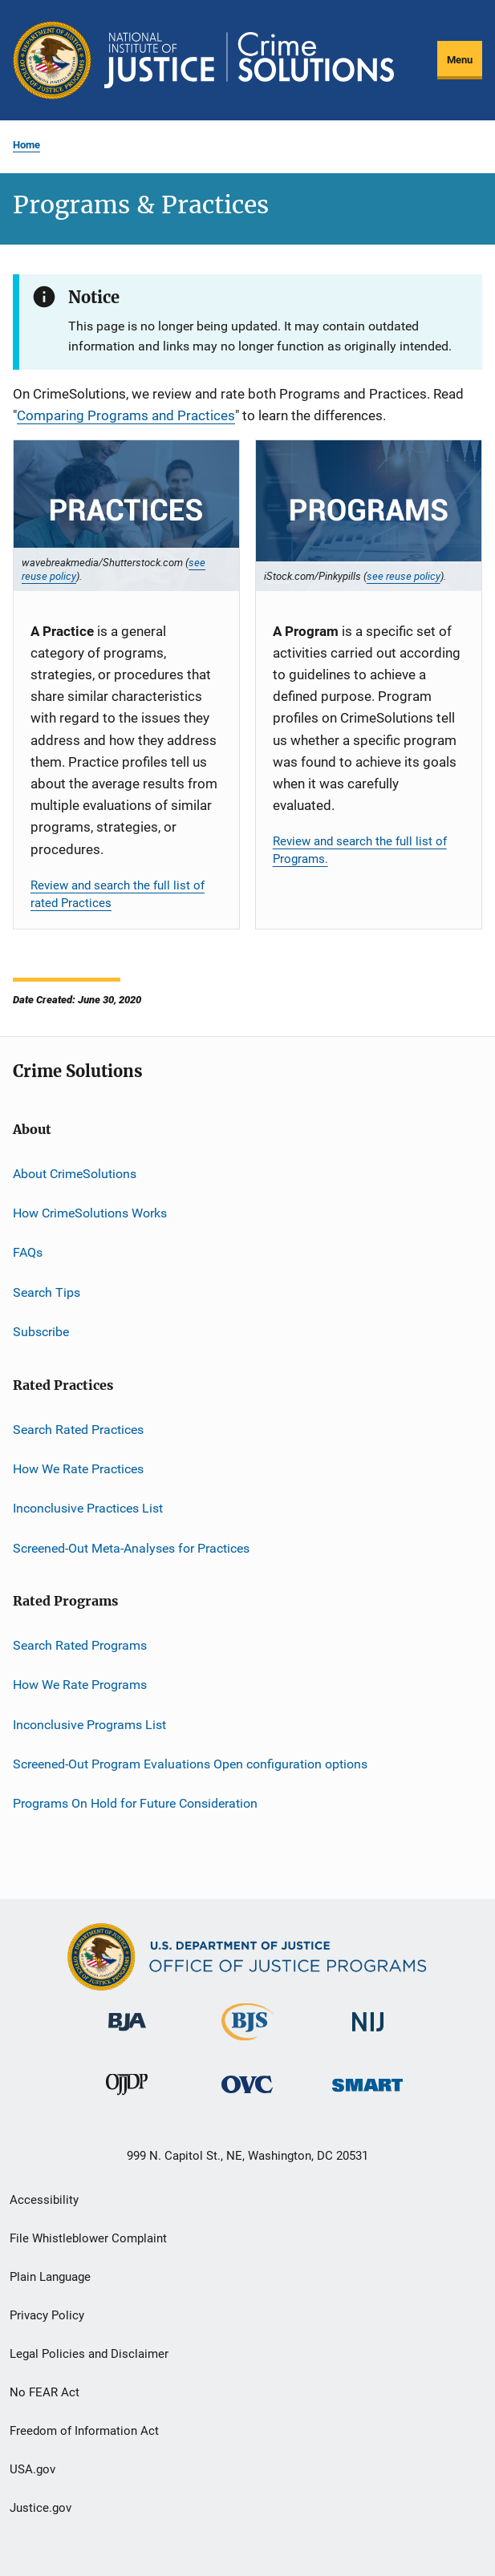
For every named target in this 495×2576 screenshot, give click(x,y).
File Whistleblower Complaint (88, 2238)
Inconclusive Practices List (88, 1508)
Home (26, 145)
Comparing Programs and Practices (126, 415)
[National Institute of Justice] (368, 2034)
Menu (460, 60)
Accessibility (44, 2200)
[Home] (249, 60)
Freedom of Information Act (84, 2431)
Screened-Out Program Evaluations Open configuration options (190, 1764)
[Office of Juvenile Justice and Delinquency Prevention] (127, 2098)
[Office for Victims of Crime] (247, 2096)
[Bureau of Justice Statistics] (247, 2043)
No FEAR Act (44, 2392)
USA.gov (32, 2469)
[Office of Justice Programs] (52, 60)
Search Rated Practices (78, 1428)
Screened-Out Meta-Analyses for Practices (131, 1547)
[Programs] (368, 515)
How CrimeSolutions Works (90, 1213)
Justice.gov (40, 2508)
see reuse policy (403, 576)
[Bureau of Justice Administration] (127, 2034)
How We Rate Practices (78, 1468)
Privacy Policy (47, 2315)
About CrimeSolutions (74, 1173)
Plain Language (50, 2277)
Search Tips (46, 1292)
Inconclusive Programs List (89, 1724)
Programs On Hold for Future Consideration (135, 1803)
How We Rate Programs (80, 1684)
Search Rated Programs (80, 1645)
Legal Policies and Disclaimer (89, 2354)
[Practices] (126, 515)
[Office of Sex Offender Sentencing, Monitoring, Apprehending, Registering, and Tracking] (367, 2094)
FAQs (28, 1252)
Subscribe (41, 1331)
